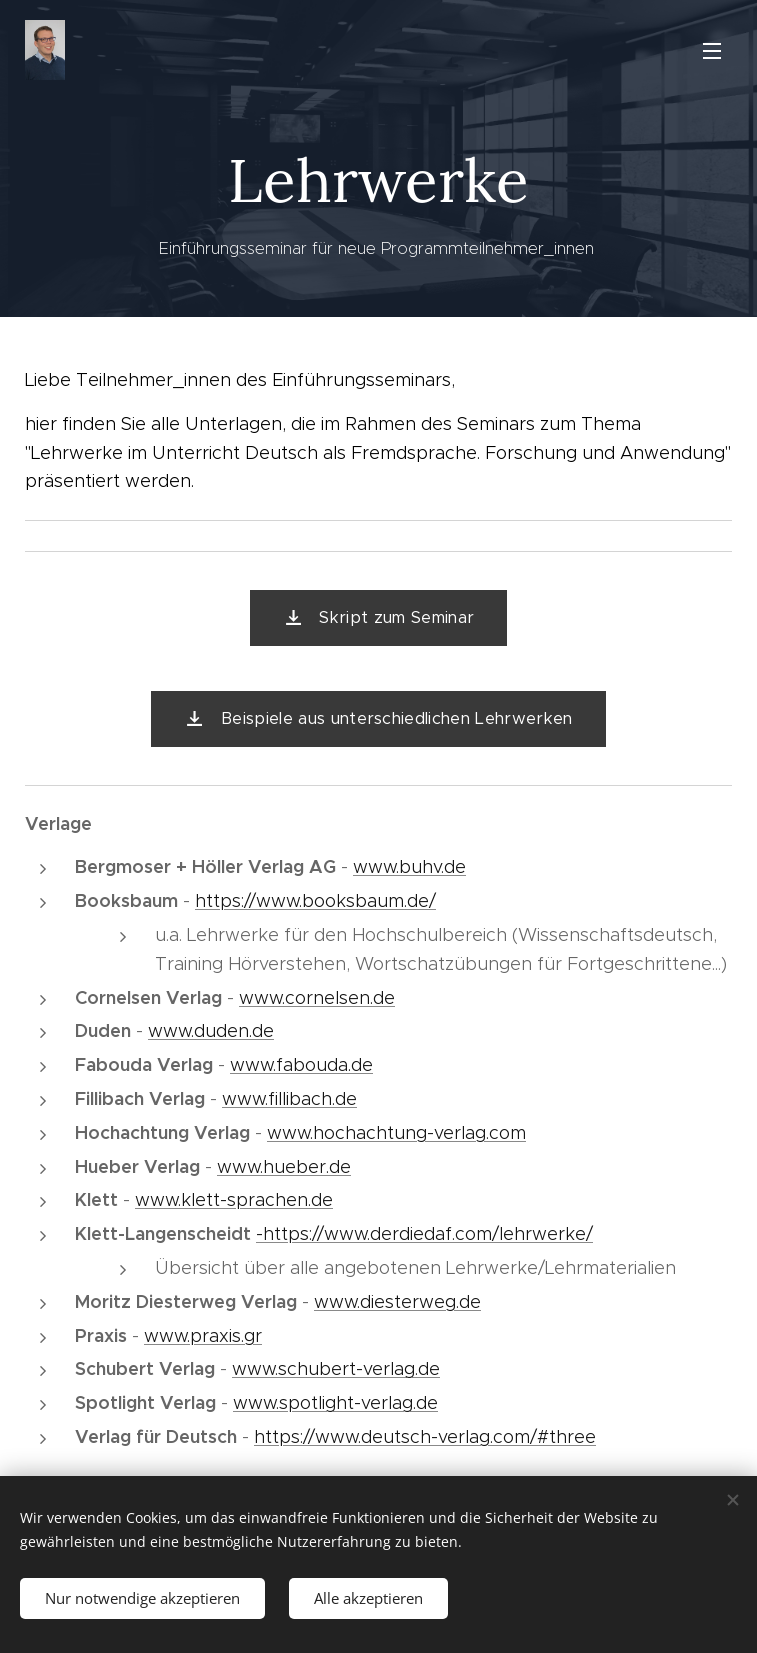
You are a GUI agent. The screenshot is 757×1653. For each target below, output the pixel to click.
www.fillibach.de (289, 1099)
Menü (712, 51)
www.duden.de (211, 1031)
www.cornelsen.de (317, 998)
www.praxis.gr (203, 1336)
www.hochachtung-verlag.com (396, 1133)
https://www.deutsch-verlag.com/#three (425, 1437)
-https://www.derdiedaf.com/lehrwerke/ (424, 1234)
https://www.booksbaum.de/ (315, 901)
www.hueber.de (284, 1167)
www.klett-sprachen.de (234, 1200)
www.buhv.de (409, 867)
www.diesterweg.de (397, 1302)
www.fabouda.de (301, 1065)
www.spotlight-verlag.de (335, 1403)
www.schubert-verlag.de (336, 1369)
